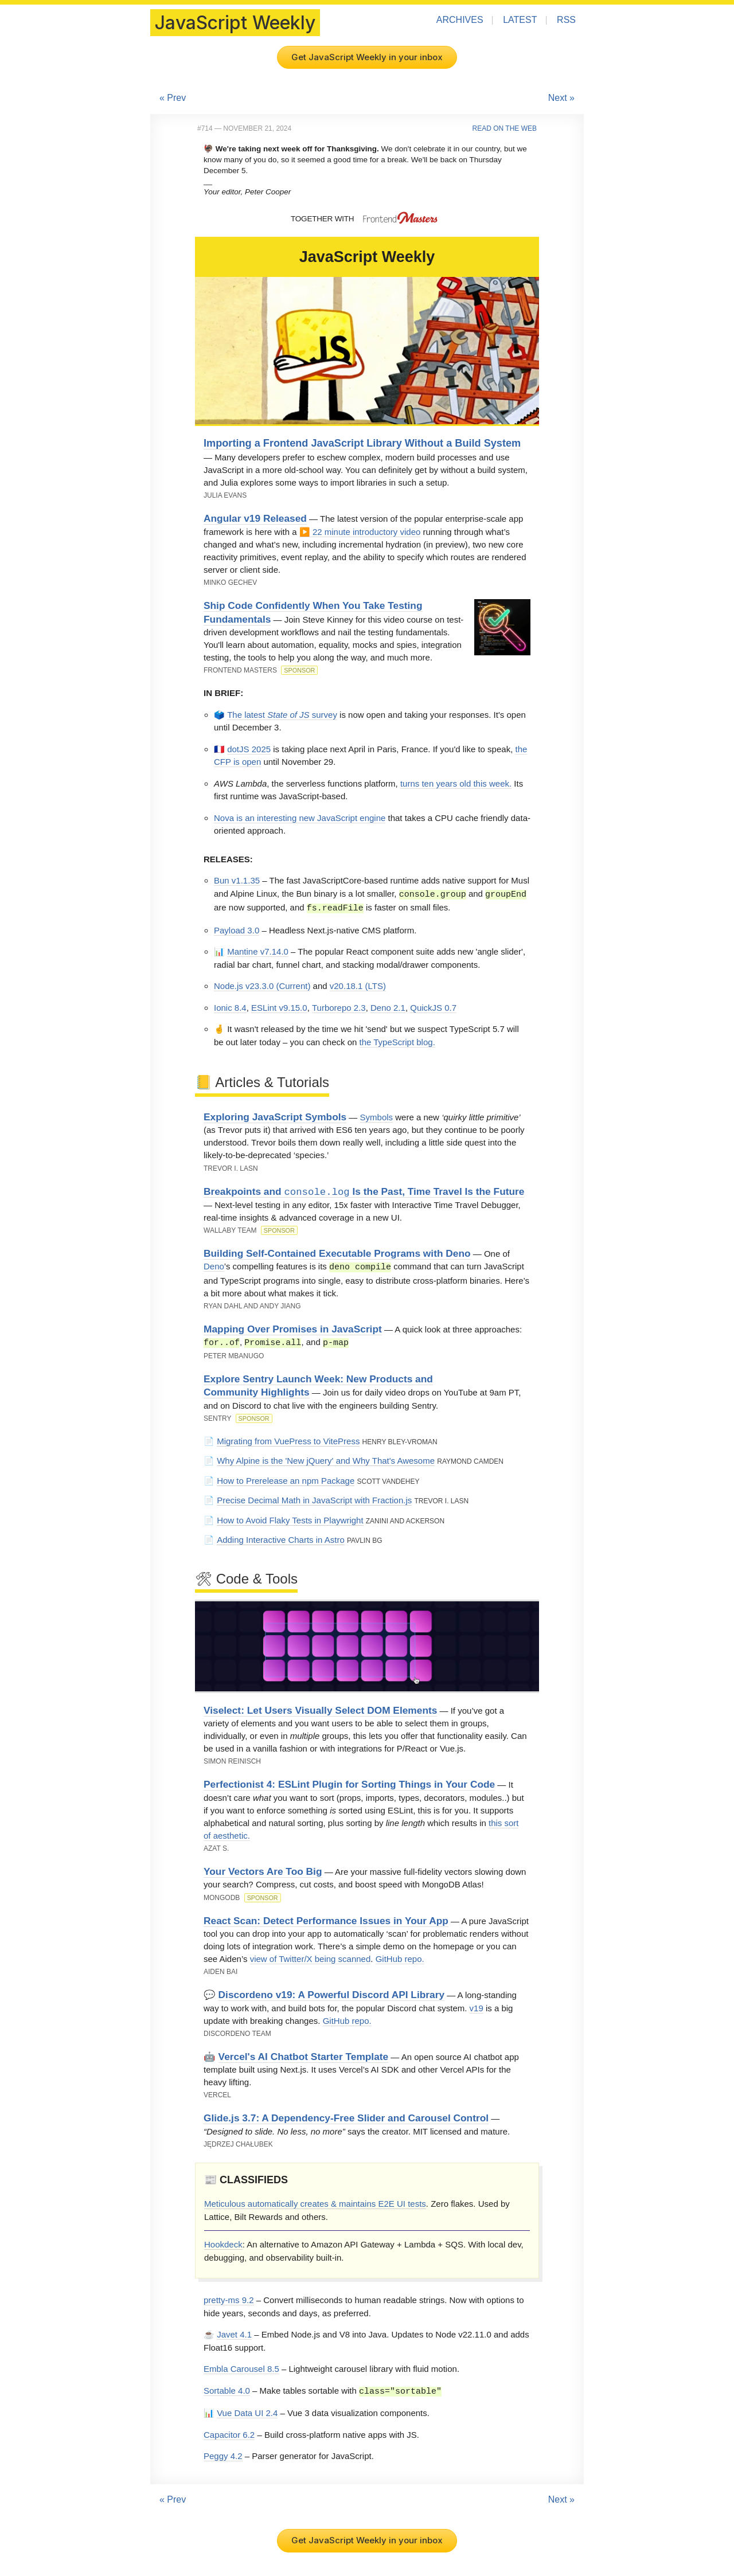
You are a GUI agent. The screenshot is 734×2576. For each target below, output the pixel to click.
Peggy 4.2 (223, 2453)
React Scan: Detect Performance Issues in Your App (326, 1918)
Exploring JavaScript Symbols (275, 1115)
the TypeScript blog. (397, 1041)
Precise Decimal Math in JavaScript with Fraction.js (314, 1498)
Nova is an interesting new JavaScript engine (299, 818)
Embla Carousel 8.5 (241, 2366)
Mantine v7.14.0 (257, 950)
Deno (214, 1266)
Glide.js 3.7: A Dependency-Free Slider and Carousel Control (346, 2115)
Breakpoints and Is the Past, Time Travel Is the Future (364, 1191)
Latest (520, 20)
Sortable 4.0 (227, 2389)
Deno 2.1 (387, 1006)
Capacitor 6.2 (229, 2432)
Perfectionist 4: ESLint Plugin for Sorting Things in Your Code (349, 1782)
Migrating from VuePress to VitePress (288, 1439)
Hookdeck (223, 2242)
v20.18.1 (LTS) (358, 985)
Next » (561, 98)
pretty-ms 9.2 (229, 2298)
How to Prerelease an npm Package (285, 1478)
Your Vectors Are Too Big (263, 1869)
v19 (476, 2006)
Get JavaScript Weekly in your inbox (367, 57)
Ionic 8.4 (230, 1006)
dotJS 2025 (249, 749)
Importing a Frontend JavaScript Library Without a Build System (362, 443)
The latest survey (282, 715)
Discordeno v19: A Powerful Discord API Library (331, 1992)
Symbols (376, 1116)
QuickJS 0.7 (433, 1006)
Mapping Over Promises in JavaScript (293, 1327)
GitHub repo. (400, 1956)
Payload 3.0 (236, 929)
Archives (459, 20)
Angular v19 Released (255, 518)
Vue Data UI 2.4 (247, 2410)
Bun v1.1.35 (237, 880)
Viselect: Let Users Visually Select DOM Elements (320, 1708)
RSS (566, 20)
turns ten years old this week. (456, 783)
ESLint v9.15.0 (279, 1006)
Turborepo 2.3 (339, 1006)
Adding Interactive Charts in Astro (281, 1537)
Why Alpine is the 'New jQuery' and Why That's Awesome (326, 1458)
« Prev (172, 98)
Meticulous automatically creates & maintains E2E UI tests (315, 2201)
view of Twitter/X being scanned (310, 1956)
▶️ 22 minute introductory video (360, 532)
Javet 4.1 (234, 2332)
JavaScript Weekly (235, 22)
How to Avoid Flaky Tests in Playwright (290, 1518)
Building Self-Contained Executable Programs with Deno (337, 1252)
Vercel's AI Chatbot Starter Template (303, 2054)
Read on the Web (505, 128)
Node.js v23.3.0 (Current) (262, 985)
